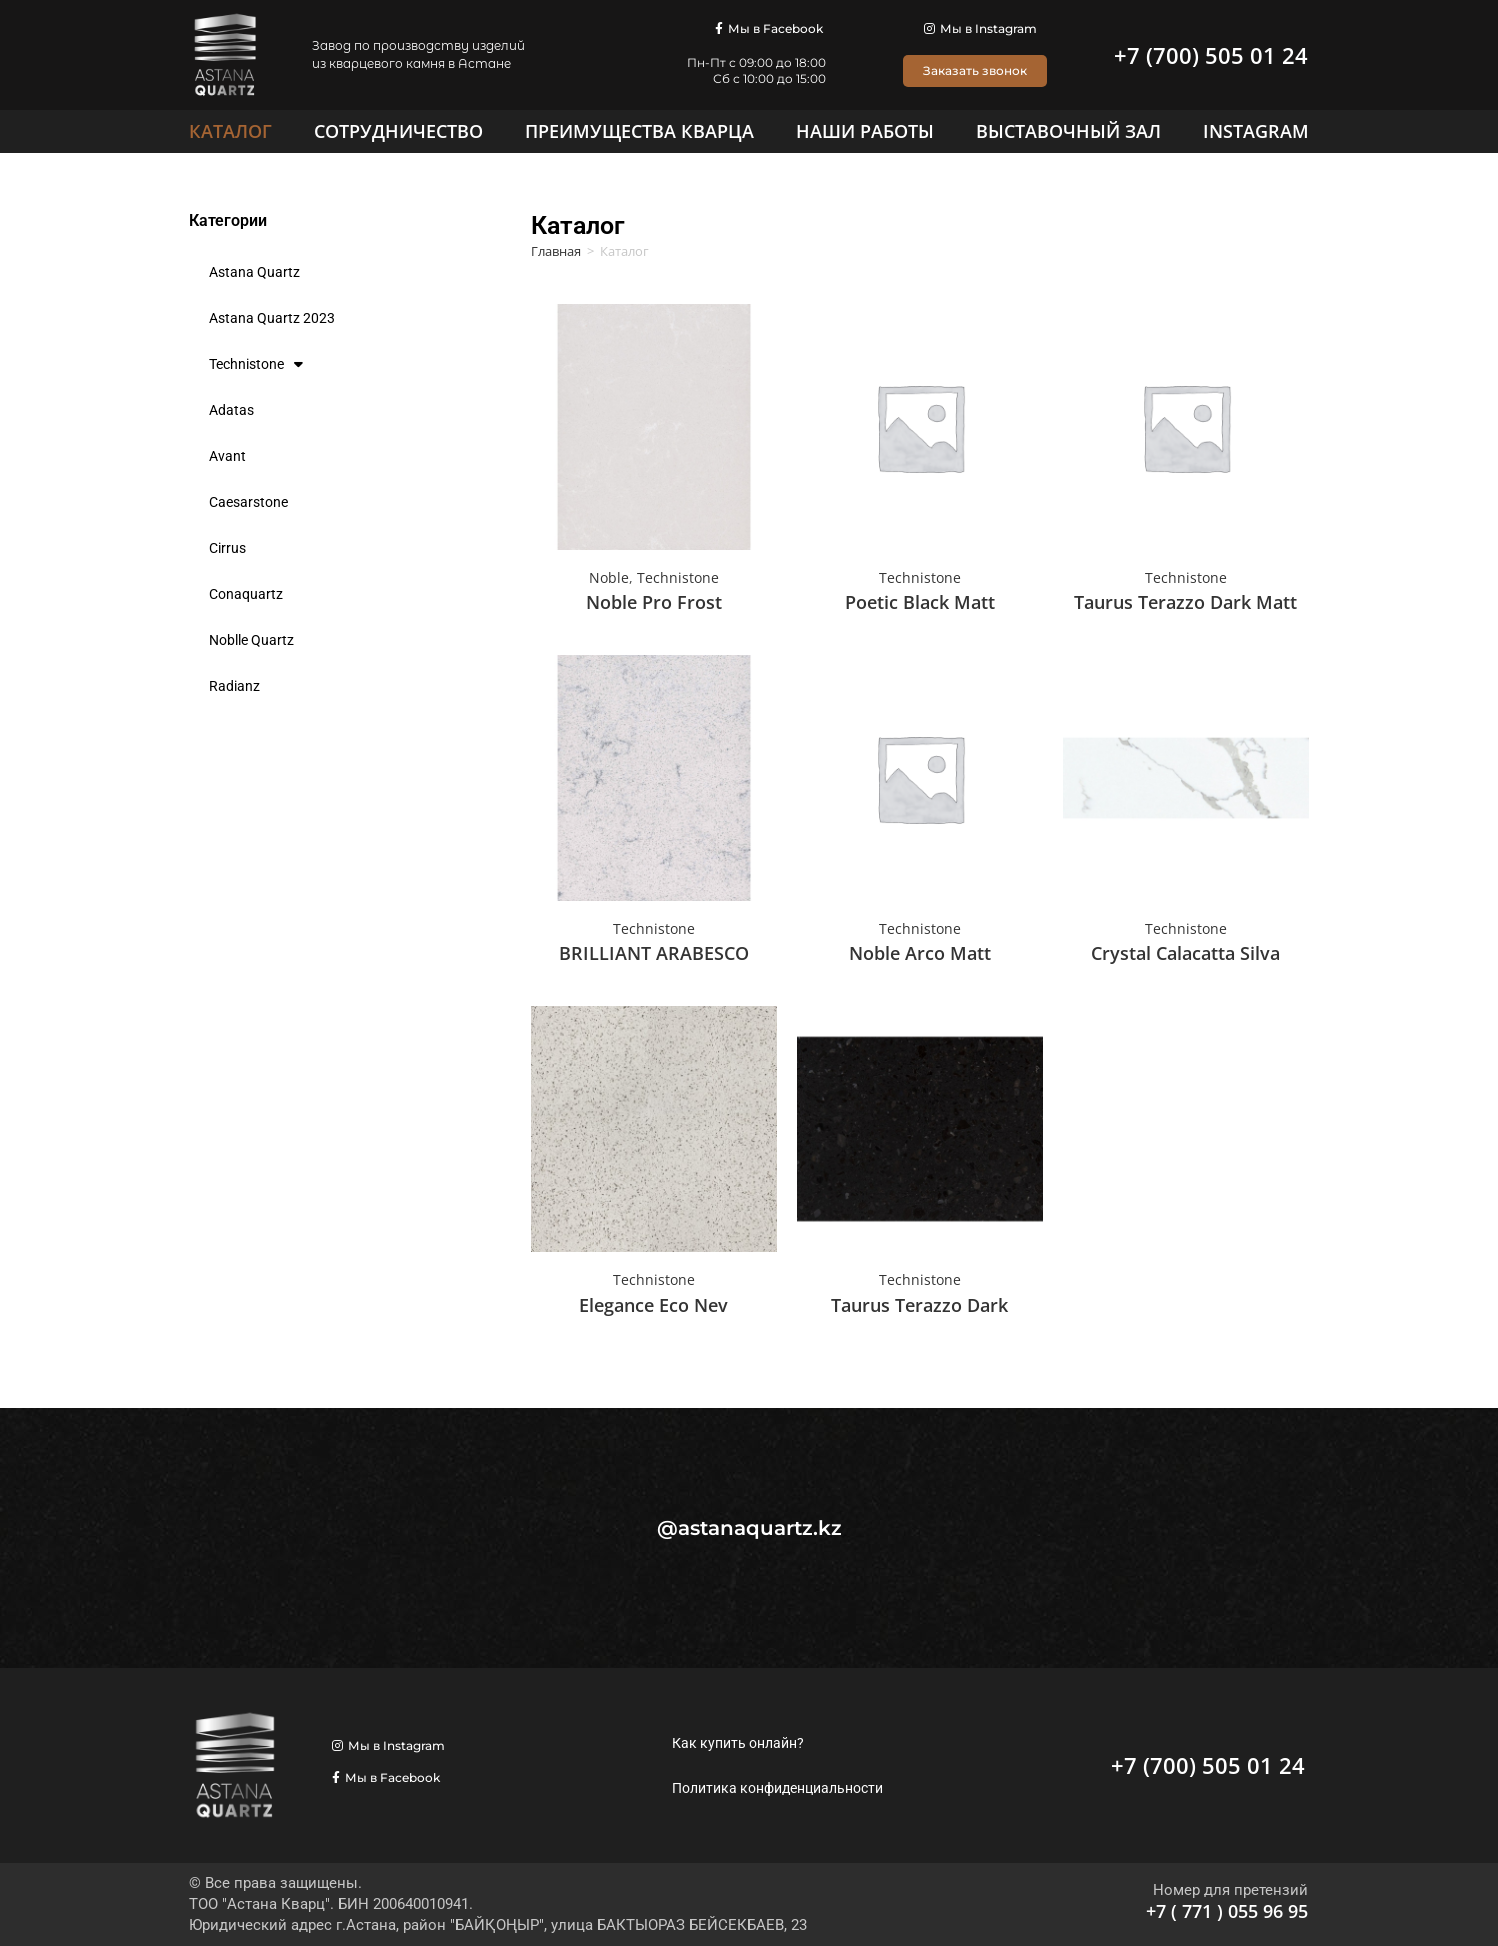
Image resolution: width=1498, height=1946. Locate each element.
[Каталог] (230, 131)
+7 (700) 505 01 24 (1211, 55)
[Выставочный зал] (1068, 131)
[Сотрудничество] (398, 131)
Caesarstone (248, 502)
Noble (609, 577)
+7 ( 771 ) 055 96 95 (1227, 1911)
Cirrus (227, 548)
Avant (227, 456)
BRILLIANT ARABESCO (654, 953)
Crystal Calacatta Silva (1185, 953)
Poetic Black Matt (920, 602)
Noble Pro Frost (654, 602)
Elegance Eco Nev (653, 1305)
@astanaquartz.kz (749, 1528)
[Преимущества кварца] (639, 131)
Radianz (234, 686)
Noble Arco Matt (920, 953)
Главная (556, 251)
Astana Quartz (254, 272)
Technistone (256, 364)
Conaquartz (246, 594)
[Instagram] (1256, 131)
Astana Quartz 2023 (272, 318)
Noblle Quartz (251, 640)
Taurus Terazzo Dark (919, 1305)
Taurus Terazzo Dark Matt (1185, 602)
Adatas (231, 410)
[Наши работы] (865, 131)
